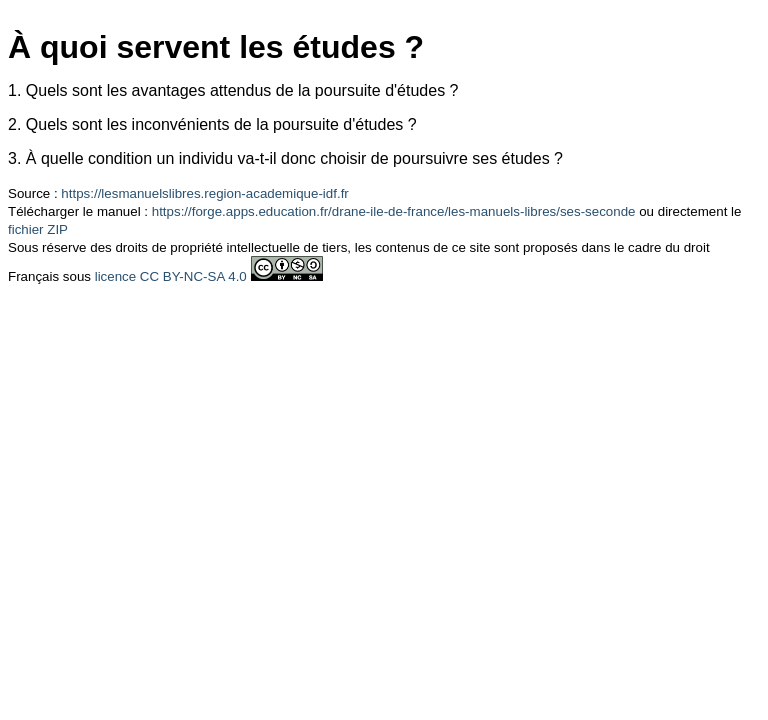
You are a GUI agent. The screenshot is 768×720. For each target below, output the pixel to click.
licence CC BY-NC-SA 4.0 (171, 276)
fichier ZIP (38, 229)
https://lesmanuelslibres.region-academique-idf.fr (204, 193)
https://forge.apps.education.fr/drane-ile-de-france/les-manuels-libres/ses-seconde (394, 211)
